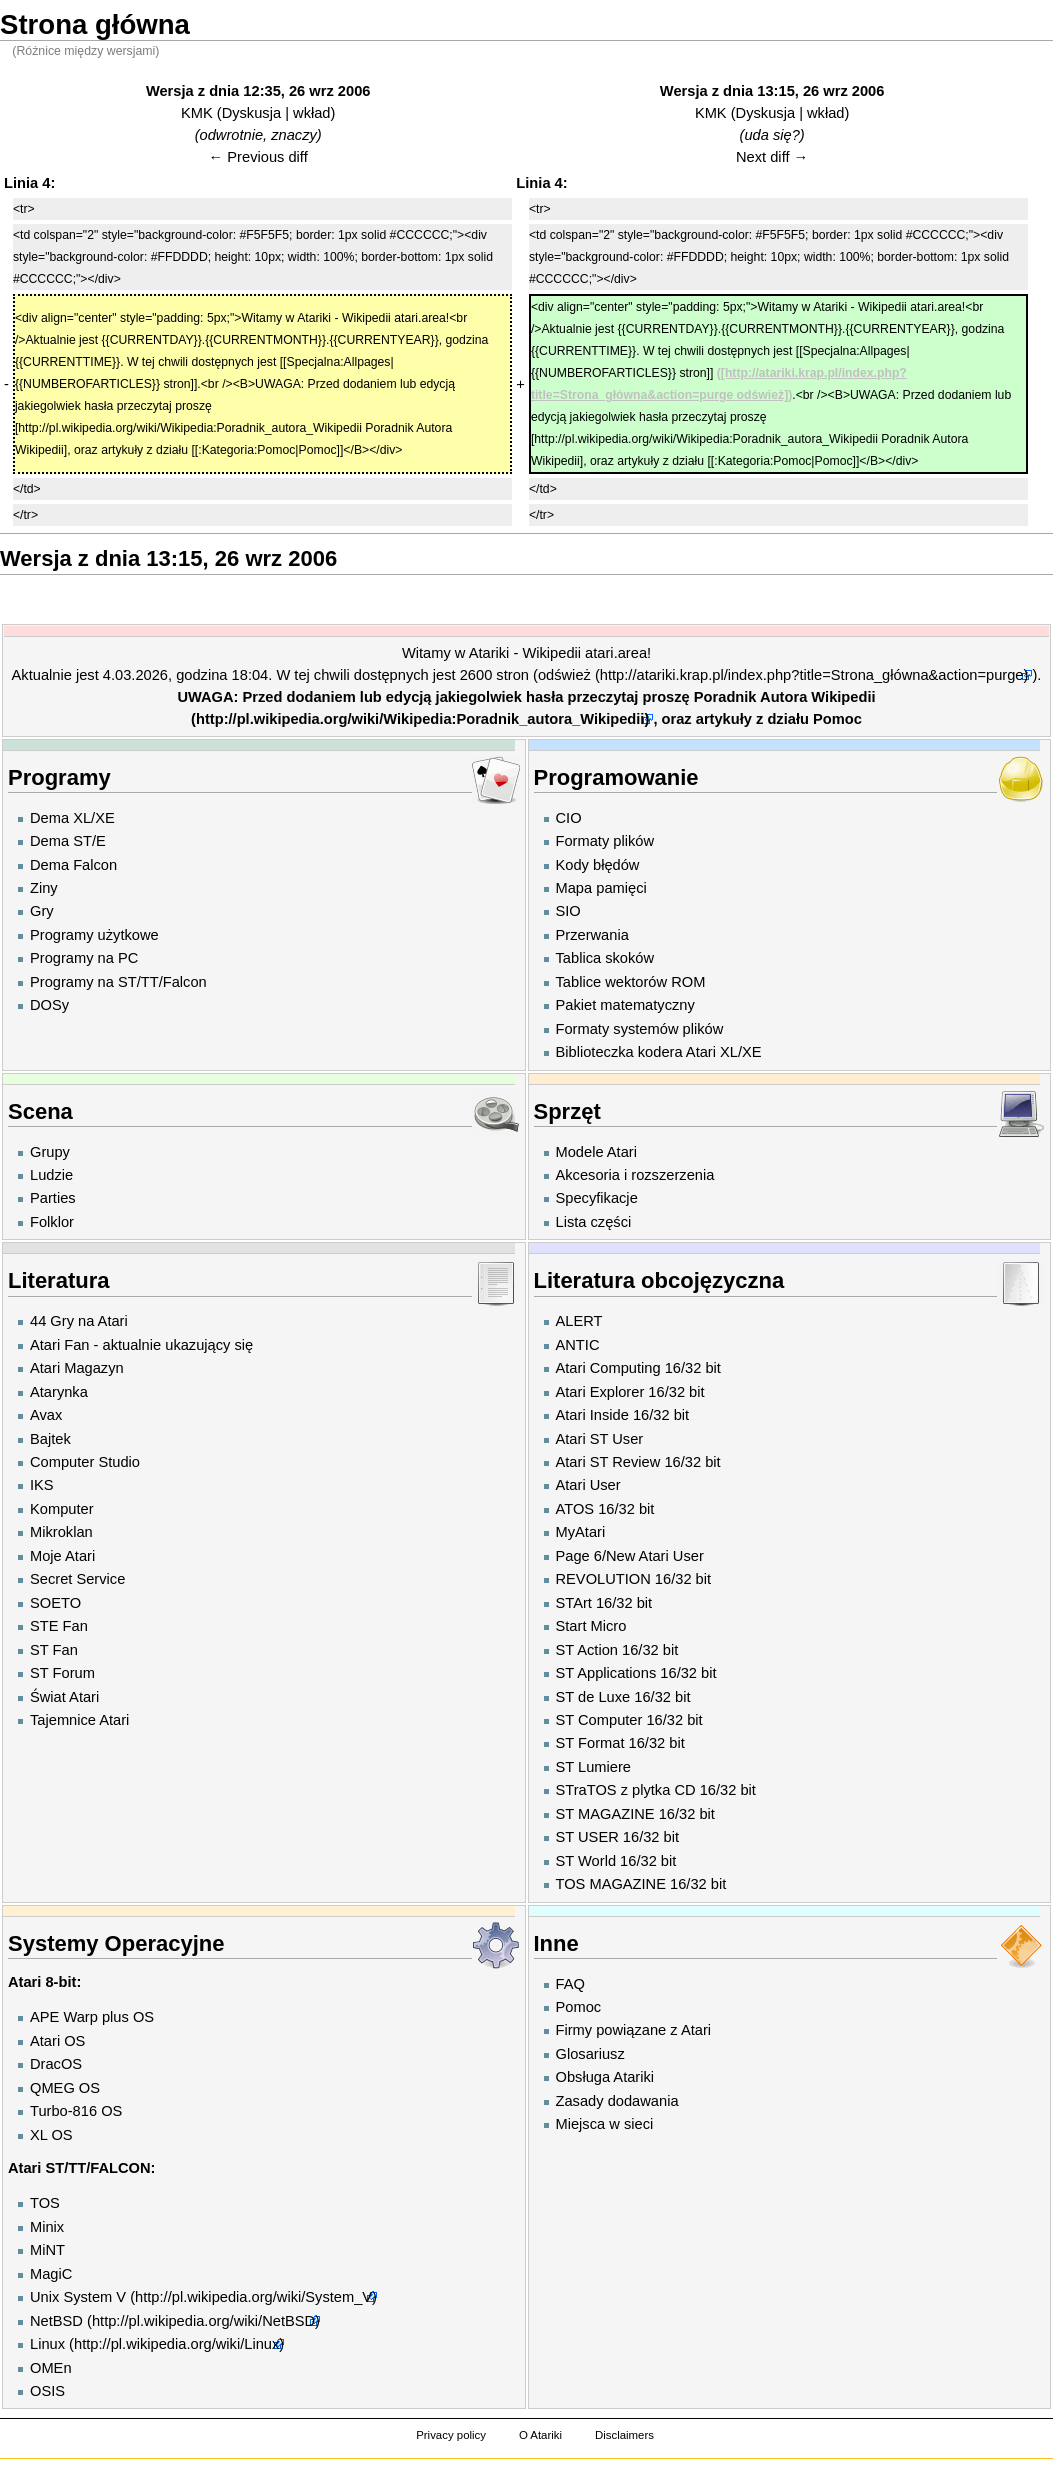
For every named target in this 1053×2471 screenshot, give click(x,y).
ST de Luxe (593, 1697)
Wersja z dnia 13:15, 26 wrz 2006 (772, 91)
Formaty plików (605, 841)
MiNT (47, 2250)
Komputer (62, 1509)
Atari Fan (59, 1345)
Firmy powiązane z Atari (634, 2030)
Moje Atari (62, 1556)
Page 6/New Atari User (630, 1556)
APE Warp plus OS (92, 2017)
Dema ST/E (68, 841)
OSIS (47, 2391)
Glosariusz (590, 2054)
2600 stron (494, 675)
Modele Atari (596, 1152)
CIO (569, 818)
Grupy (50, 1152)
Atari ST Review (608, 1462)
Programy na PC (84, 958)
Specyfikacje (597, 1198)
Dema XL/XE (72, 818)
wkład (311, 113)
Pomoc (837, 719)
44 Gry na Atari (79, 1321)
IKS (42, 1485)
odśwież (564, 675)
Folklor (52, 1222)
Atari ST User (600, 1439)
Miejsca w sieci (605, 2124)
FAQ (570, 1984)
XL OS (51, 2135)
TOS (45, 2203)
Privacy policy (451, 2435)
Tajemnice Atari (79, 1720)
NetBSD (56, 2321)
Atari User (588, 1485)
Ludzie (51, 1175)
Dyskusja (251, 113)
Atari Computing (608, 1368)
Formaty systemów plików (640, 1029)
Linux (47, 2344)
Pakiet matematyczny (625, 1005)
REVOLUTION (603, 1579)
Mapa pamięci (601, 888)
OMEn (51, 2368)
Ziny (44, 888)
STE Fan (59, 1626)
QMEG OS (65, 2088)
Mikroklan (61, 1532)
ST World (586, 1861)
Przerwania (592, 935)
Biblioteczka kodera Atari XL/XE (659, 1052)
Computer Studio (85, 1462)
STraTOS (586, 1790)
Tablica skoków (605, 958)
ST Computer (599, 1720)
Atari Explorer (600, 1392)
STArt (574, 1603)
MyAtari (581, 1532)
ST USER (587, 1837)
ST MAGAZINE (605, 1814)
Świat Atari (64, 1697)
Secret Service (77, 1579)
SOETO (55, 1603)
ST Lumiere (594, 1767)
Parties (53, 1198)
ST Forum (62, 1673)
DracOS (56, 2064)
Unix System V (78, 2297)
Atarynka (59, 1392)
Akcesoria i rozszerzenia (635, 1175)
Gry (42, 911)
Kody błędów (598, 865)
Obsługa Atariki (605, 2077)
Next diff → (772, 157)
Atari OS (57, 2041)
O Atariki (540, 2435)
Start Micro (591, 1626)
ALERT (579, 1321)
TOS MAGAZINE (611, 1884)
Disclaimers (624, 2435)
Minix (47, 2227)
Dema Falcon (73, 865)
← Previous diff (258, 157)
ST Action (587, 1650)
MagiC (51, 2274)
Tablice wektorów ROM (631, 982)
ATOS (575, 1509)
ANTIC (578, 1345)
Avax (46, 1415)
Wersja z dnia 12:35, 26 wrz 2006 (258, 91)
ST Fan (54, 1650)
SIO (568, 911)
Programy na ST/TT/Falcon (118, 982)
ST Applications (606, 1673)
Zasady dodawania (617, 2101)
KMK (197, 113)
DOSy (49, 1005)
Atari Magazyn (77, 1368)
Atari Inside (592, 1415)
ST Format (590, 1743)
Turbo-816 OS (76, 2111)
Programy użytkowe (94, 935)
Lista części (594, 1222)
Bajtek (50, 1439)
